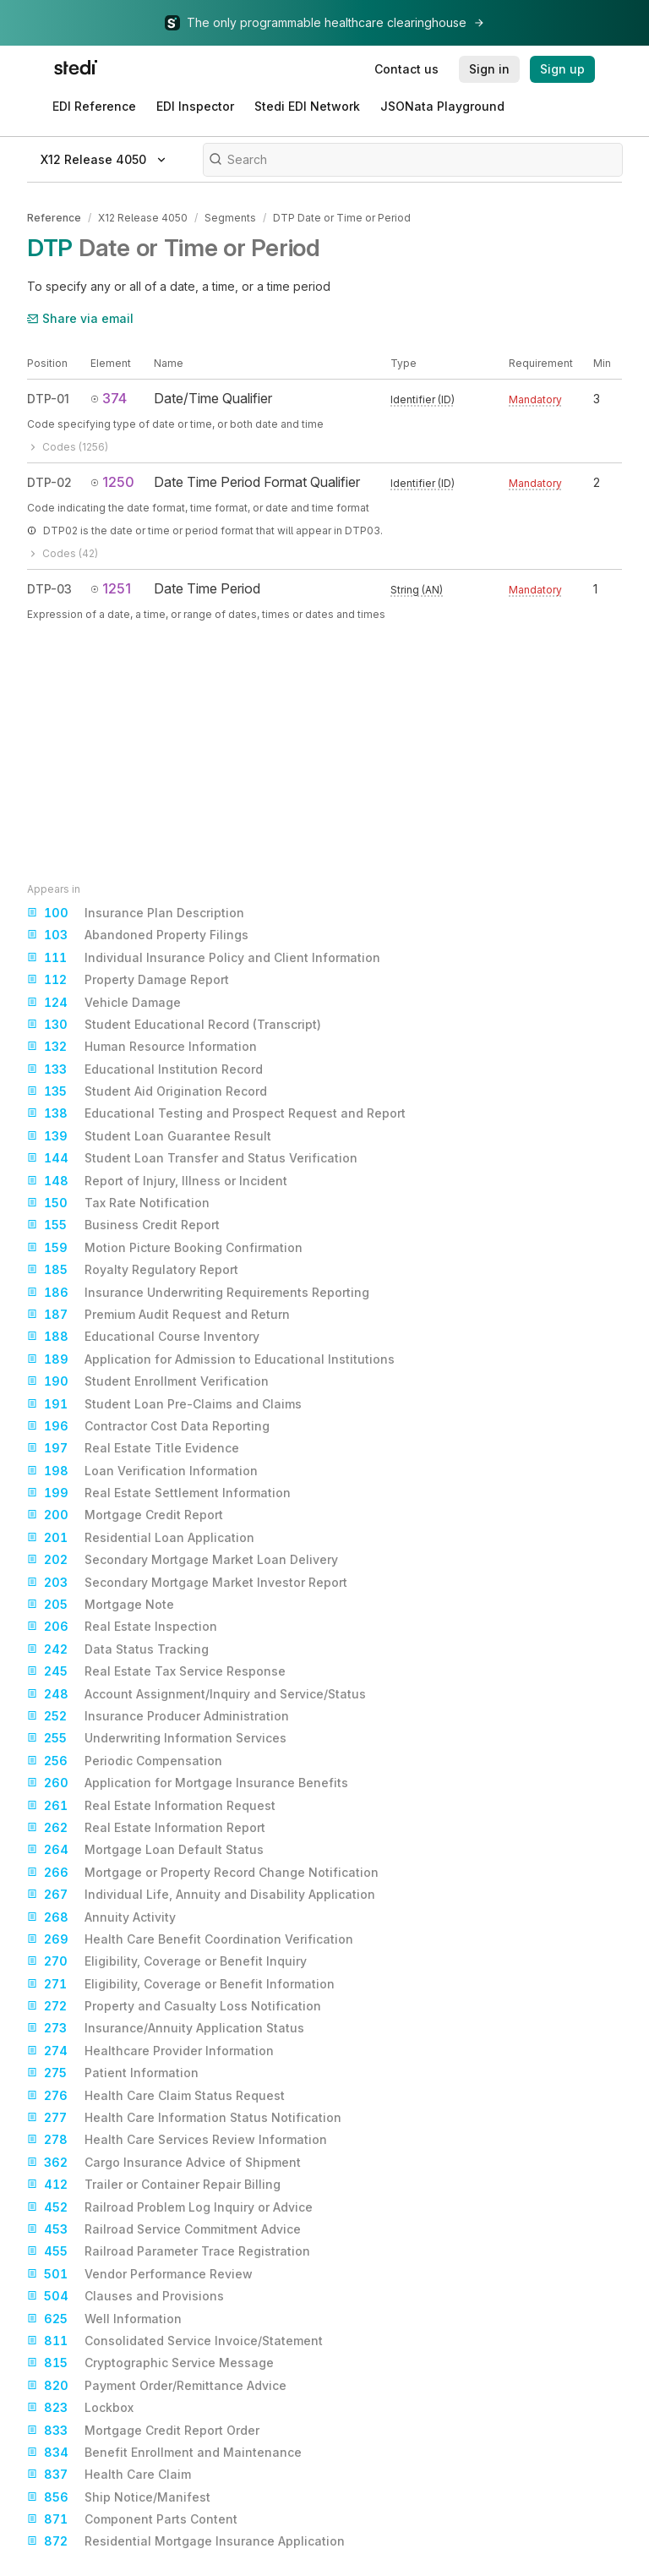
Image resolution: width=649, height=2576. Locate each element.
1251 (110, 588)
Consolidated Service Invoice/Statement (175, 2341)
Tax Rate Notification (118, 1203)
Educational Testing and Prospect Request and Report (216, 1113)
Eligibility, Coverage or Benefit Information (181, 1984)
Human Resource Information (142, 1046)
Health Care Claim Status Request (156, 2096)
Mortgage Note (100, 1604)
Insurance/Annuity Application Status (165, 2028)
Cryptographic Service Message (150, 2363)
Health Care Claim (109, 2474)
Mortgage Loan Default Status (145, 1849)
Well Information (104, 2319)
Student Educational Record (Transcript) (174, 1024)
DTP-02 (49, 482)
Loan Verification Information (142, 1471)
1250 (112, 481)
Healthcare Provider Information (150, 2051)
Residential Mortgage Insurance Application (186, 2541)
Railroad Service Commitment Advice (164, 2229)
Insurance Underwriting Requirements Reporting (198, 1292)
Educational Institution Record (145, 1069)
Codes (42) (62, 553)
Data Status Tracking (118, 1649)
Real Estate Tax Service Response (156, 1671)
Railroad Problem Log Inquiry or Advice (170, 2207)
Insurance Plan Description (135, 913)
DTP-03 (49, 589)
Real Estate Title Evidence (133, 1448)
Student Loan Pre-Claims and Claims (164, 1404)
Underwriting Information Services (156, 1738)
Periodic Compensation (124, 1761)
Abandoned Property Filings (137, 935)
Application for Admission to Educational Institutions (211, 1359)
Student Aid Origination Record (147, 1091)
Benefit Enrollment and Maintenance (164, 2452)
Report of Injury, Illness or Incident (157, 1181)
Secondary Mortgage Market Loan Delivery (182, 1560)
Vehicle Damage (104, 1002)
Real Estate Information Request (151, 1806)
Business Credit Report (123, 1225)
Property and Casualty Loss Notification (174, 2006)
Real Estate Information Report (146, 1828)
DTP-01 (48, 398)
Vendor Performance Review (140, 2274)
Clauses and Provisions (125, 2296)
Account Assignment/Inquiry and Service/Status (196, 1694)
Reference (54, 217)
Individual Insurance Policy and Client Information (203, 958)
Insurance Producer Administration (158, 1716)
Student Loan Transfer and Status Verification (192, 1158)
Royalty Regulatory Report (132, 1270)
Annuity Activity (101, 1917)
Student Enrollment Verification (148, 1381)
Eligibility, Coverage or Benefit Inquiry (167, 1961)
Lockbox (80, 2407)
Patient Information (113, 2073)
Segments (230, 217)
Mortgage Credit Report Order (143, 2430)
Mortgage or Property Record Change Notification (203, 1872)
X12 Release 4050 (143, 217)
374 (108, 398)
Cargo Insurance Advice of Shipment (164, 2162)
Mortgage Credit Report (125, 1515)
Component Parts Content (132, 2519)
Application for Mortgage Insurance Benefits (187, 1783)
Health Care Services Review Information (177, 2139)
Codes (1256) (67, 446)
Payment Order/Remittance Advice (156, 2385)
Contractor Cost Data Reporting (148, 1426)
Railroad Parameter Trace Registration (168, 2251)
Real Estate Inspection (122, 1626)
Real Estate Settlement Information (159, 1493)
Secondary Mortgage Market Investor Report (187, 1582)
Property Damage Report (128, 980)
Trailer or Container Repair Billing (154, 2184)
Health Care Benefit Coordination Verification (190, 1939)
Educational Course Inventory (143, 1336)
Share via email (80, 318)
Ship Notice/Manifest (118, 2497)
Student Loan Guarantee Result (149, 1136)
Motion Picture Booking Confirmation (165, 1248)
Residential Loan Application (140, 1538)
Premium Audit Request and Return (158, 1314)
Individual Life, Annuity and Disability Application (201, 1894)
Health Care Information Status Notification (184, 2117)
